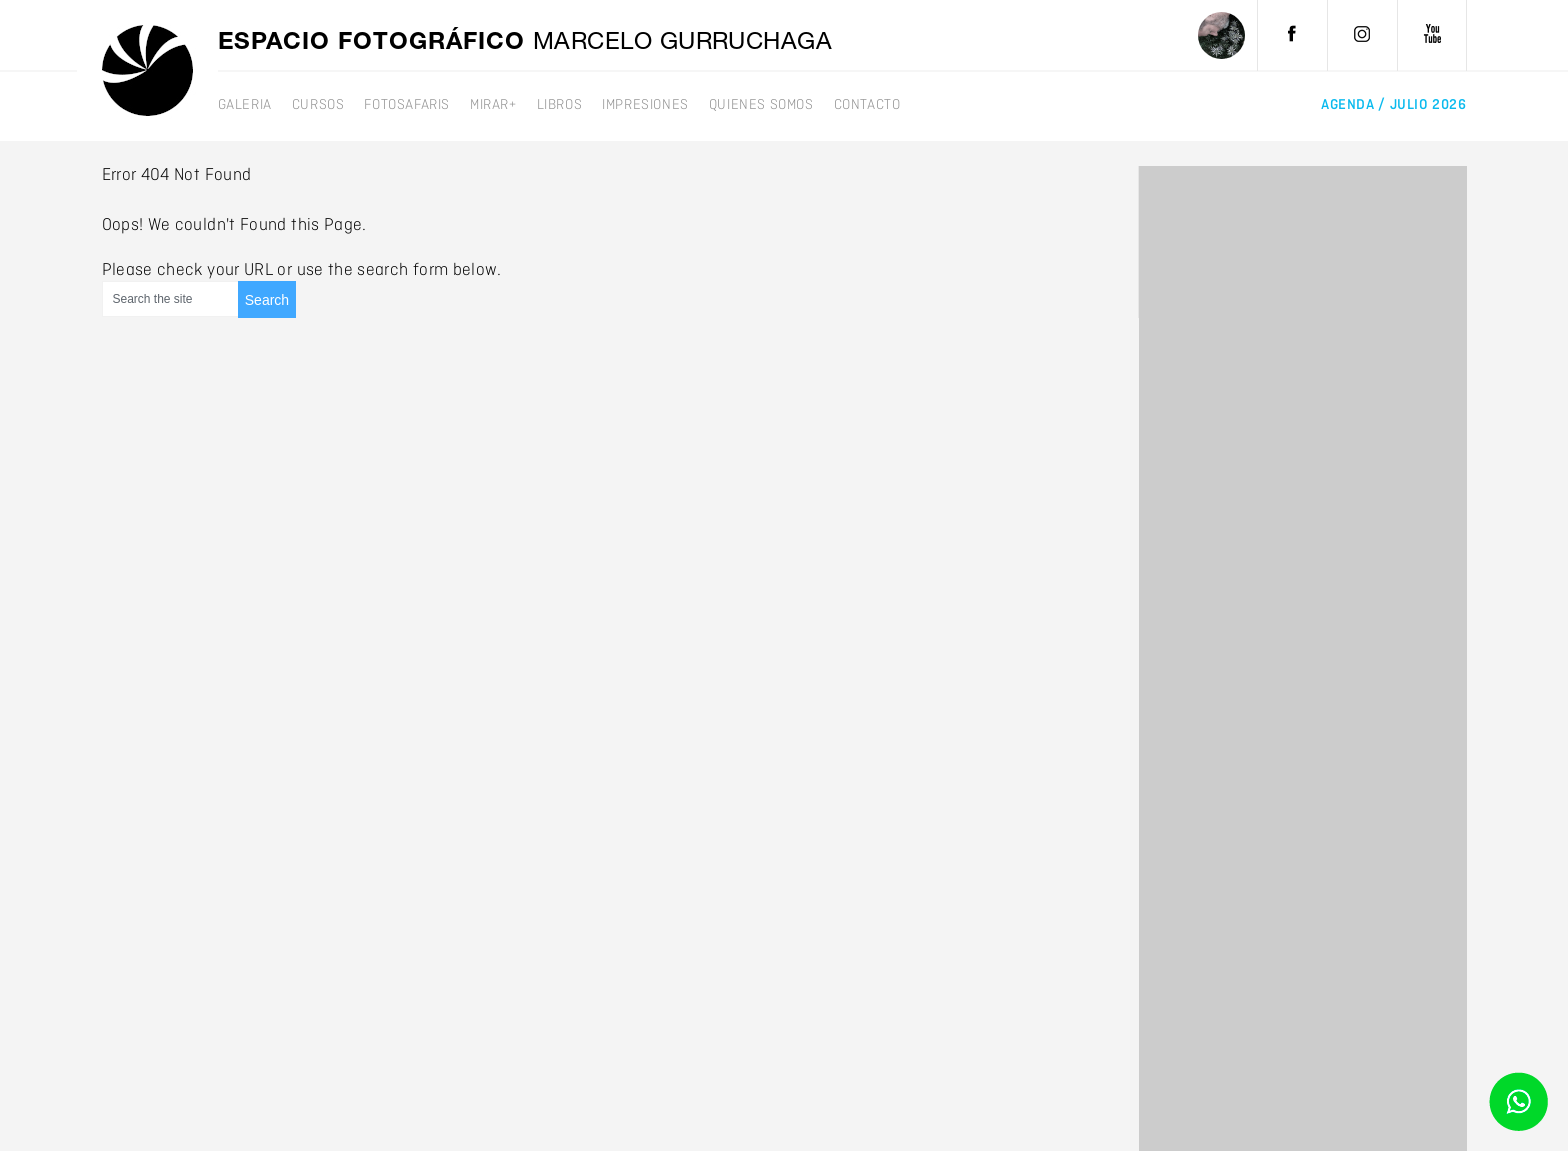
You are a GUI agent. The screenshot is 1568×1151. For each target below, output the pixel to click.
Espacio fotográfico (525, 44)
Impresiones (645, 105)
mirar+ (493, 105)
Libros (560, 105)
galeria (245, 105)
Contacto (867, 105)
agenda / (1393, 105)
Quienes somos (761, 105)
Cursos (318, 105)
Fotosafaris (407, 105)
